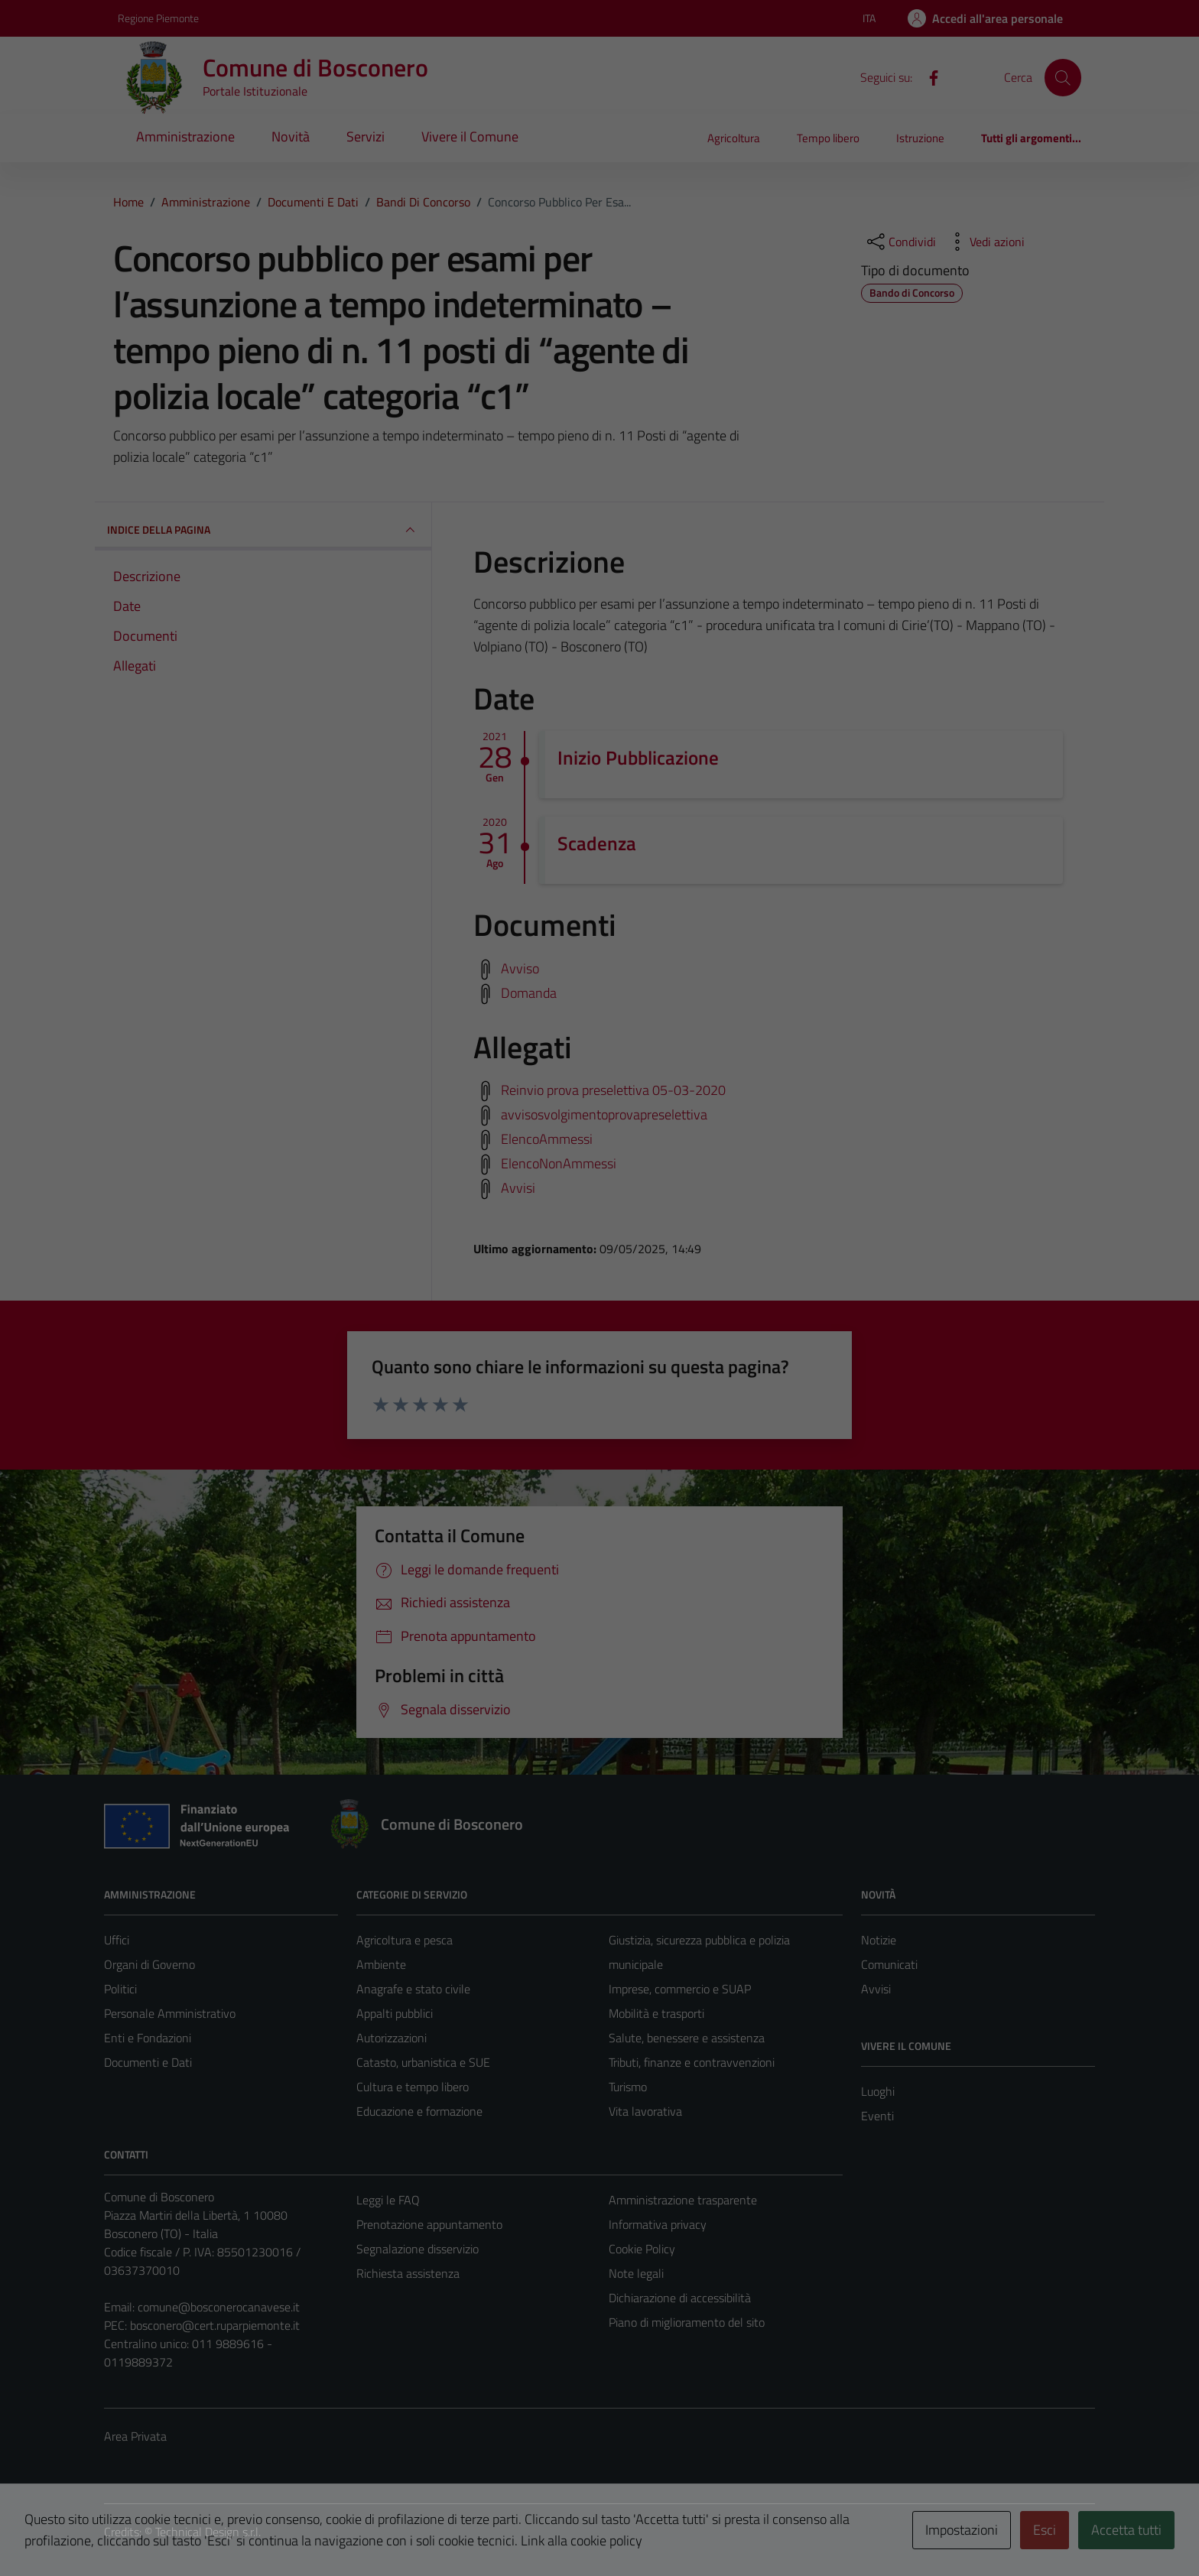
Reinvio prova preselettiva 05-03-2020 (613, 1090)
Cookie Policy (642, 2249)
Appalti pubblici (394, 2013)
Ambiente (381, 1964)
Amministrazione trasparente (683, 2200)
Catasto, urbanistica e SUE (423, 2062)
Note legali (636, 2273)
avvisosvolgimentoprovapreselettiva (604, 1114)
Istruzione (920, 138)
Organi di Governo (149, 1964)
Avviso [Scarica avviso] (520, 967)
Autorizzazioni (391, 2038)
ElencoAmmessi (547, 1139)
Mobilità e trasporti (656, 2013)
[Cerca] (1063, 77)
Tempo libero (828, 138)
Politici (120, 1989)
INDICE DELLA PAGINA (263, 530)
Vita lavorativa (645, 2111)
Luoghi (878, 2091)
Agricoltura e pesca (404, 1940)
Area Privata (135, 2436)
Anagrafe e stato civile (413, 1989)
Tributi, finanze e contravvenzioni (692, 2062)
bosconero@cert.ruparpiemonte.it (215, 2325)
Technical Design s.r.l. (208, 2531)
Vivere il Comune (469, 136)
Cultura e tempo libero (412, 2086)
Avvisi (518, 1188)
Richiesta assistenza (408, 2273)
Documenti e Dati (148, 2062)
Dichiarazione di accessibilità (680, 2298)
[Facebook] (927, 76)
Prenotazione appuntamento (429, 2224)
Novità (290, 136)
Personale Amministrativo (170, 2013)
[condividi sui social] (900, 241)
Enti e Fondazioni (147, 2038)
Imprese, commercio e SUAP (680, 1989)
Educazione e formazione (419, 2111)
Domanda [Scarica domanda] (529, 992)
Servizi (365, 136)
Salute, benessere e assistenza (687, 2038)
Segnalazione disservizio (417, 2249)
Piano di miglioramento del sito (687, 2322)
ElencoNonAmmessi (558, 1163)
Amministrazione (185, 136)
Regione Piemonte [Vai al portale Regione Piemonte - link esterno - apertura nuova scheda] (158, 18)
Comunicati (889, 1964)
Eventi (877, 2116)
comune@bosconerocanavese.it (219, 2307)
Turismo (628, 2086)
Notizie (878, 1940)
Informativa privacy (658, 2224)
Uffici (116, 1940)
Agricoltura (733, 138)
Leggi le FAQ (388, 2200)
